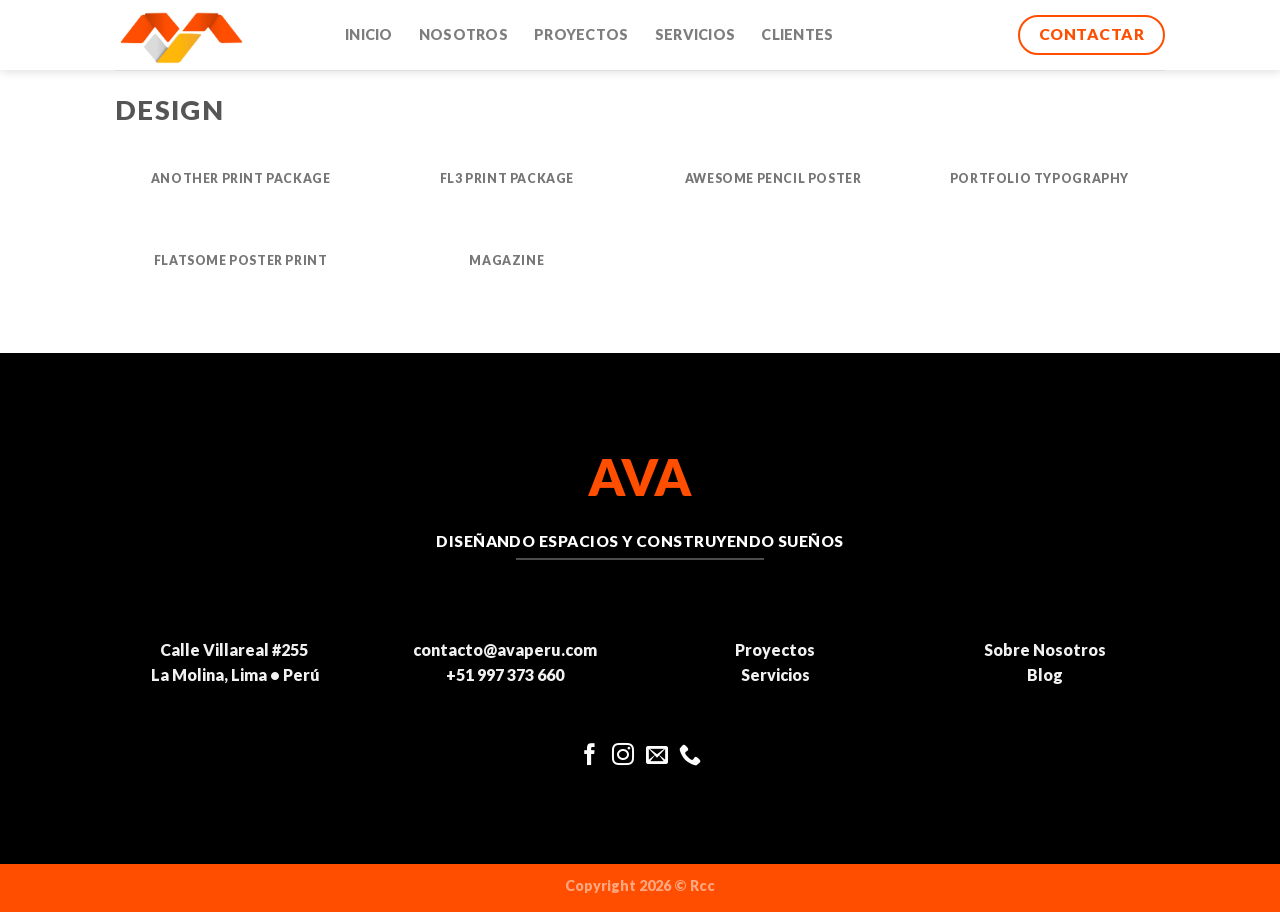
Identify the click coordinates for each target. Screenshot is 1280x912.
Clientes (797, 34)
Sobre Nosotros (1045, 649)
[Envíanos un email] (657, 756)
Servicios (695, 34)
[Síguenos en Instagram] (623, 756)
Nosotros (463, 34)
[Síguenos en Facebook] (590, 756)
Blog (1045, 674)
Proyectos (581, 34)
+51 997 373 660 (505, 674)
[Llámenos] (690, 756)
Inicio (369, 34)
